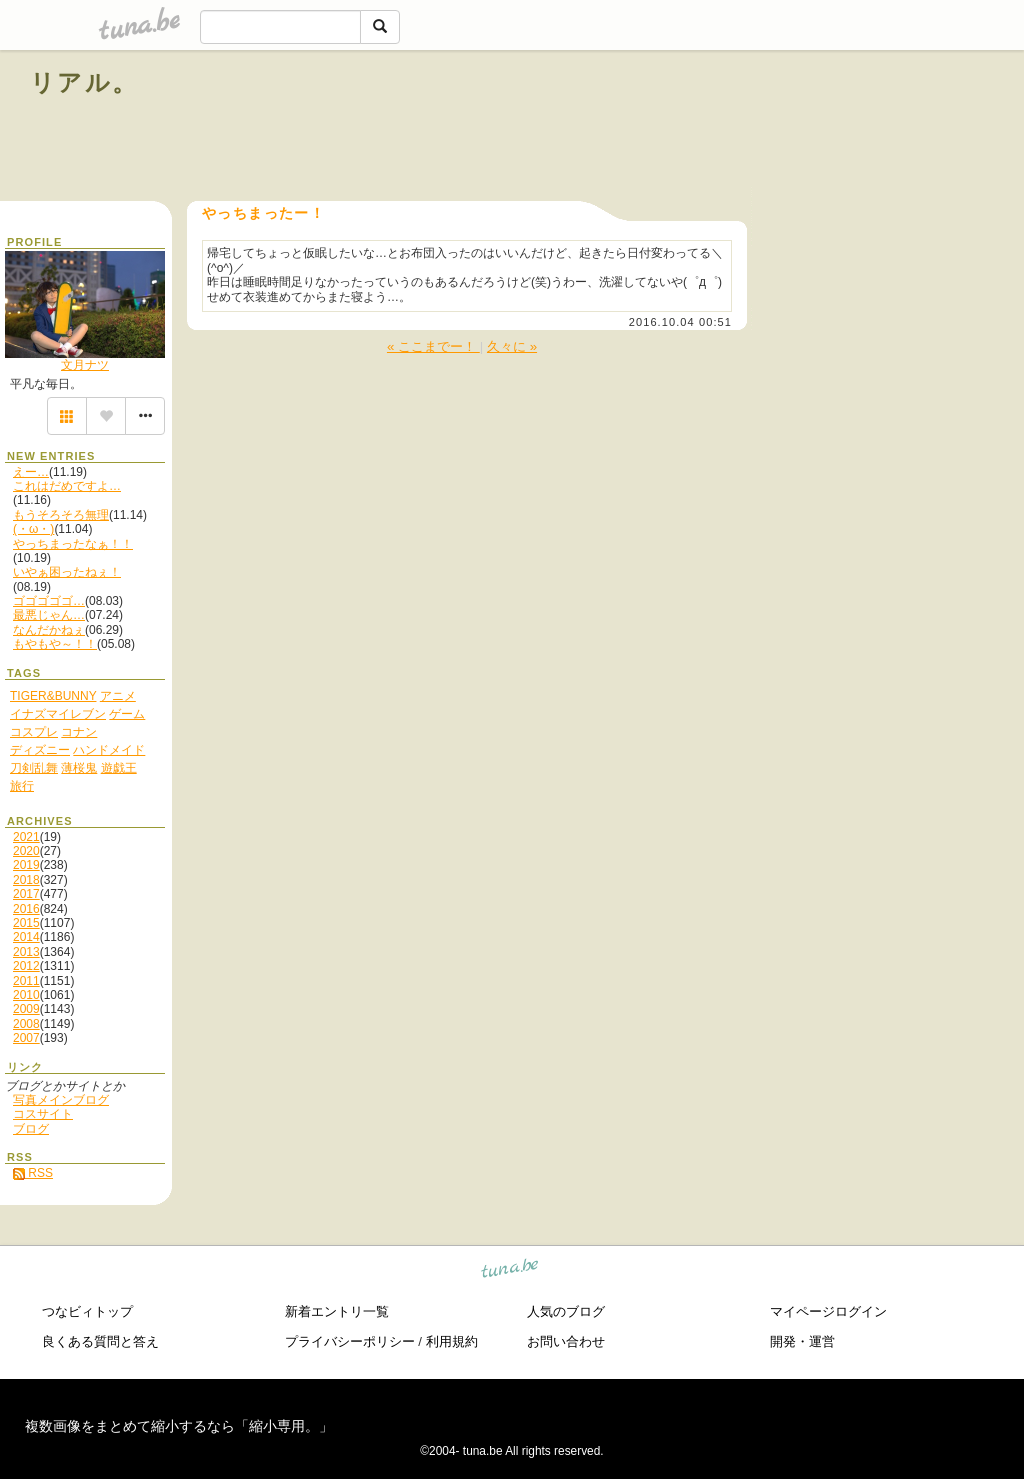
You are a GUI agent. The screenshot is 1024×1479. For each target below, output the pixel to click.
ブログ (31, 1129)
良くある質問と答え (100, 1341)
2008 (26, 1024)
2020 (26, 851)
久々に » (512, 346)
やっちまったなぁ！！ (73, 544)
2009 (26, 1009)
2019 (26, 865)
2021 (26, 837)
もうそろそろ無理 (61, 515)
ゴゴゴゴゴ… (49, 601)
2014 (26, 937)
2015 (26, 923)
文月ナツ (85, 365)
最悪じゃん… (49, 615)
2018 (26, 880)
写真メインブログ (61, 1100)
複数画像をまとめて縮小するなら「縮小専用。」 (179, 1426)
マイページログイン (828, 1311)
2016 (26, 909)
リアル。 (84, 82)
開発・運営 (802, 1341)
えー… (31, 472)
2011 (26, 981)
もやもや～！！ (55, 644)
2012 (26, 966)
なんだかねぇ (49, 630)
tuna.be (510, 1271)
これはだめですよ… (67, 486)
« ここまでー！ (433, 346)
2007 (26, 1038)
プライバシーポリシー (350, 1341)
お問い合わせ (566, 1341)
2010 (26, 995)
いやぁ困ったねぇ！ (67, 572)
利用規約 (452, 1341)
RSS (33, 1173)
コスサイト (43, 1114)
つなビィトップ (87, 1311)
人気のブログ (566, 1311)
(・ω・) (33, 529)
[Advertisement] (766, 128)
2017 (26, 894)
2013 (26, 952)
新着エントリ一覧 (337, 1311)
